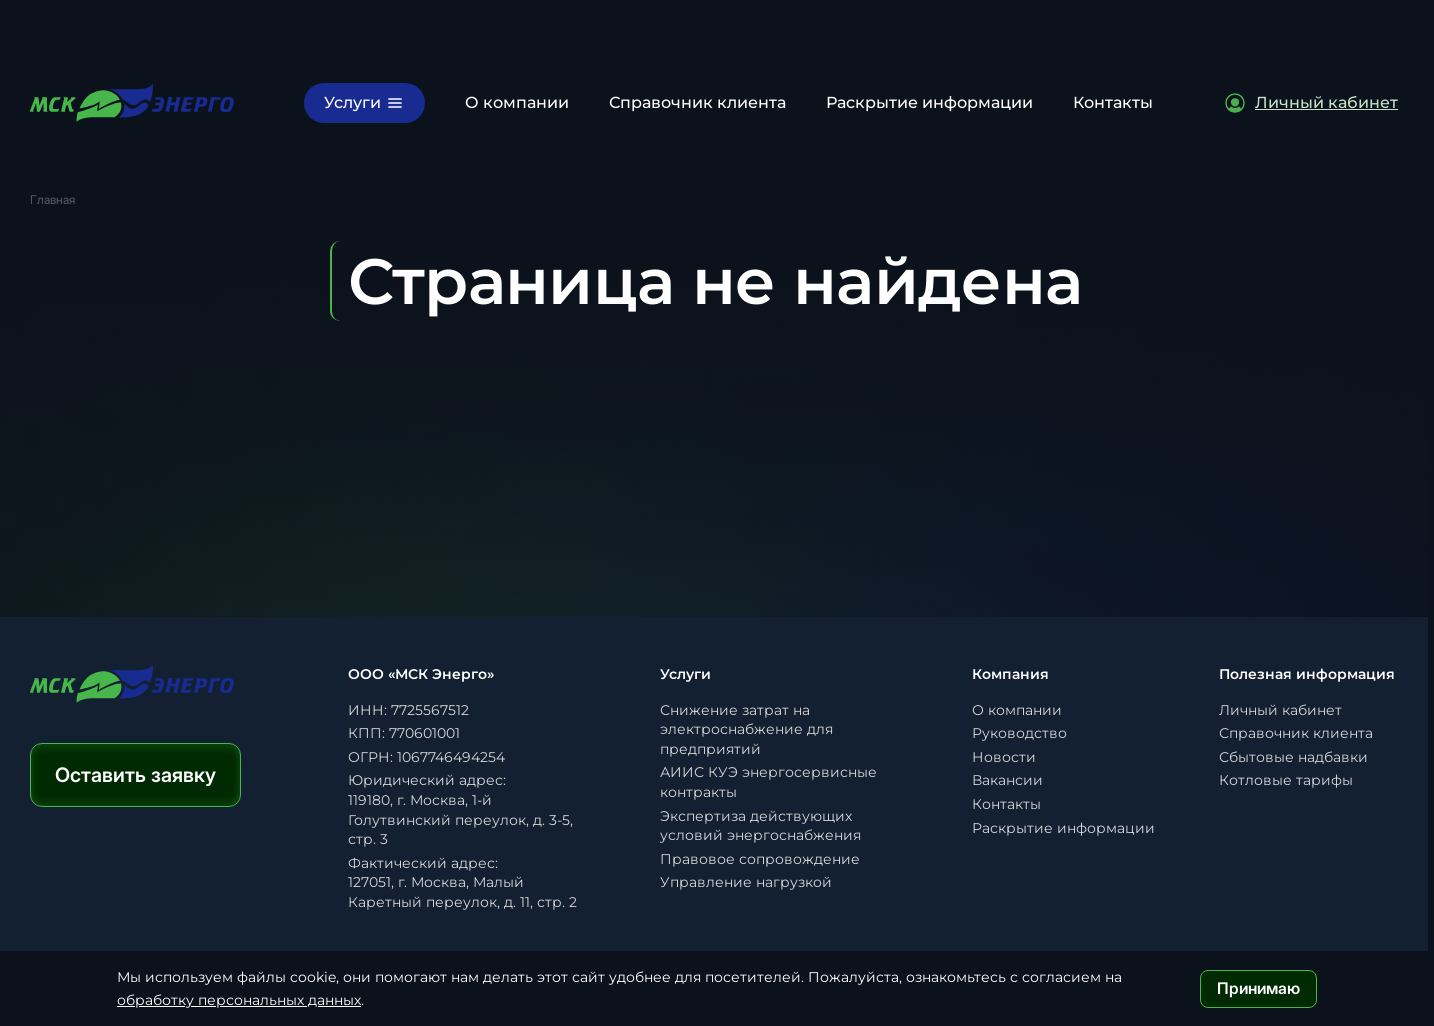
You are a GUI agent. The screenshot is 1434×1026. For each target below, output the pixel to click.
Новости (1004, 757)
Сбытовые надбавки (1293, 757)
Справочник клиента (697, 102)
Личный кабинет (1280, 710)
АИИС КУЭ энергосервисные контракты (768, 782)
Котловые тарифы (1286, 780)
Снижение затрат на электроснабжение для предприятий (746, 729)
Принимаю (1258, 988)
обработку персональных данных (239, 1000)
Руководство (1019, 733)
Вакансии (1007, 780)
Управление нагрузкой (746, 882)
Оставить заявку (135, 775)
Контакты (1113, 102)
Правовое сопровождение (760, 859)
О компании (517, 102)
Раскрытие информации (929, 102)
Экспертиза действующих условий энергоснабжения (760, 826)
